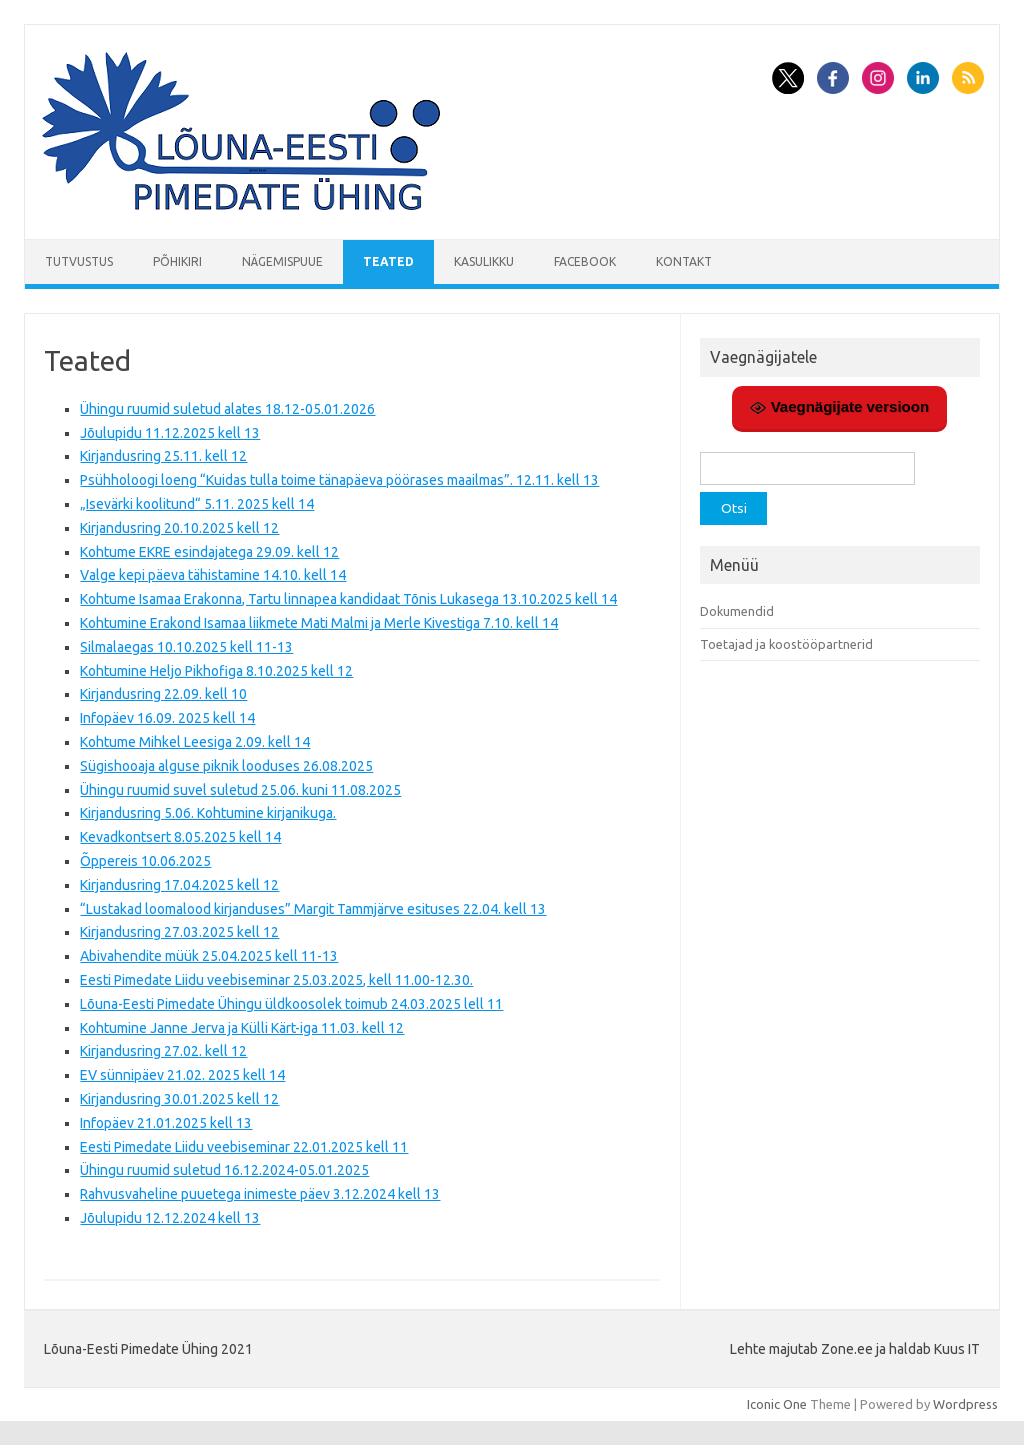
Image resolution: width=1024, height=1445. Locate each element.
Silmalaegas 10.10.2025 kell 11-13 (186, 647)
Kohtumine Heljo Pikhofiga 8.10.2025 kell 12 (216, 671)
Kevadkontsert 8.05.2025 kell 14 (180, 837)
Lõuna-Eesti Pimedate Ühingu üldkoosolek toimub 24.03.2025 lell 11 (291, 1004)
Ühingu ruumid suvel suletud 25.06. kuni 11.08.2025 (240, 790)
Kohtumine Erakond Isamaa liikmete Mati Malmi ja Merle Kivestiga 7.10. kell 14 (319, 623)
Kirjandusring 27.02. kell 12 (163, 1051)
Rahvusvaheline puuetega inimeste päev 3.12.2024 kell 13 (260, 1194)
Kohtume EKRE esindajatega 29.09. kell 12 (209, 552)
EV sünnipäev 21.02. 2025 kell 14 (182, 1075)
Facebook (585, 261)
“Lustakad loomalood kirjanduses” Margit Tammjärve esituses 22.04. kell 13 (313, 909)
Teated (388, 261)
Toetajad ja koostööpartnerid (786, 644)
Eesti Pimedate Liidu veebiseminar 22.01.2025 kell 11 (244, 1147)
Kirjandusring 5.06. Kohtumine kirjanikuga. (208, 813)
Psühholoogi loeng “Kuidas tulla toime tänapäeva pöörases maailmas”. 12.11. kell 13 (339, 480)
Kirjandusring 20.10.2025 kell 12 (179, 528)
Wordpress (965, 1404)
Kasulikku (484, 261)
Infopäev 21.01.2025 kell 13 (166, 1123)
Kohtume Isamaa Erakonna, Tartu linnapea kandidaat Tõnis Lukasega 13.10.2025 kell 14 (348, 599)
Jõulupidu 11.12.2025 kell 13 (170, 433)
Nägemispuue (282, 261)
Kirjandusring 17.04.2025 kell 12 (179, 885)
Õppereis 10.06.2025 (145, 861)
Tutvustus (79, 261)
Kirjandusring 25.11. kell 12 (163, 456)
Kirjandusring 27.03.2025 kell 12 (179, 932)
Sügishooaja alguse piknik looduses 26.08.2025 (226, 766)
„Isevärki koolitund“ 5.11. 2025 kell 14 (197, 504)
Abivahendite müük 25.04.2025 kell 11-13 (209, 956)
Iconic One (777, 1404)
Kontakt (684, 261)
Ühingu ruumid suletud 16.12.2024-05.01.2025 (224, 1170)
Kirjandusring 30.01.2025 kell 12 (179, 1099)
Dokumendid (737, 611)
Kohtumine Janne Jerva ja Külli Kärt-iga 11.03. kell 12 (242, 1028)
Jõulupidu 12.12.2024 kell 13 (170, 1218)
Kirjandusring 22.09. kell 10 (163, 694)
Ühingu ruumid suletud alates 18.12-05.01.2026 (227, 409)
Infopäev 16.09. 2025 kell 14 (167, 718)
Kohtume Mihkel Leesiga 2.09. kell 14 (195, 742)
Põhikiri (177, 261)
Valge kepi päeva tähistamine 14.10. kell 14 (213, 575)
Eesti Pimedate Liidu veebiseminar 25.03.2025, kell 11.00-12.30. (276, 980)
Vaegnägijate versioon (839, 407)
